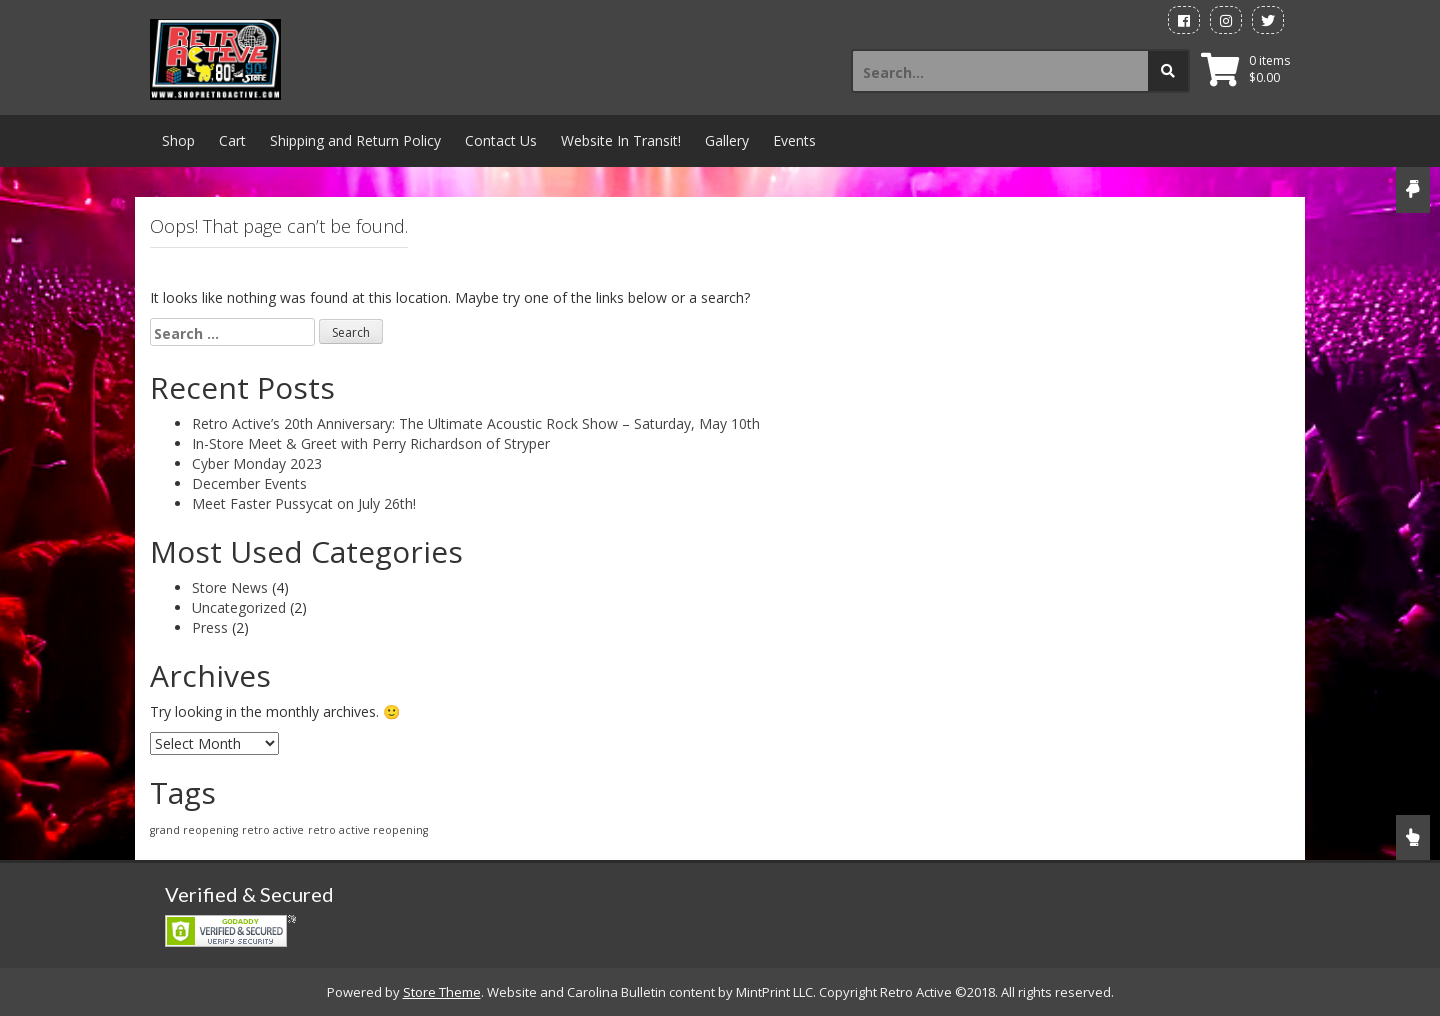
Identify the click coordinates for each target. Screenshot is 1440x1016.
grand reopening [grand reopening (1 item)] (194, 830)
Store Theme (442, 992)
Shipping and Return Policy (355, 140)
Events (794, 140)
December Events (249, 483)
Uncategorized (239, 607)
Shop (178, 140)
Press (210, 627)
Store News (230, 587)
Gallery (727, 140)
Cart (232, 140)
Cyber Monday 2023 (257, 463)
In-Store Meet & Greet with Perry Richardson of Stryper (371, 443)
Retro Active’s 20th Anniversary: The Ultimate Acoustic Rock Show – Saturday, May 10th (476, 423)
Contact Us (501, 140)
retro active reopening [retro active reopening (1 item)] (368, 830)
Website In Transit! (621, 140)
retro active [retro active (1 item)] (273, 830)
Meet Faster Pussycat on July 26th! (304, 503)
